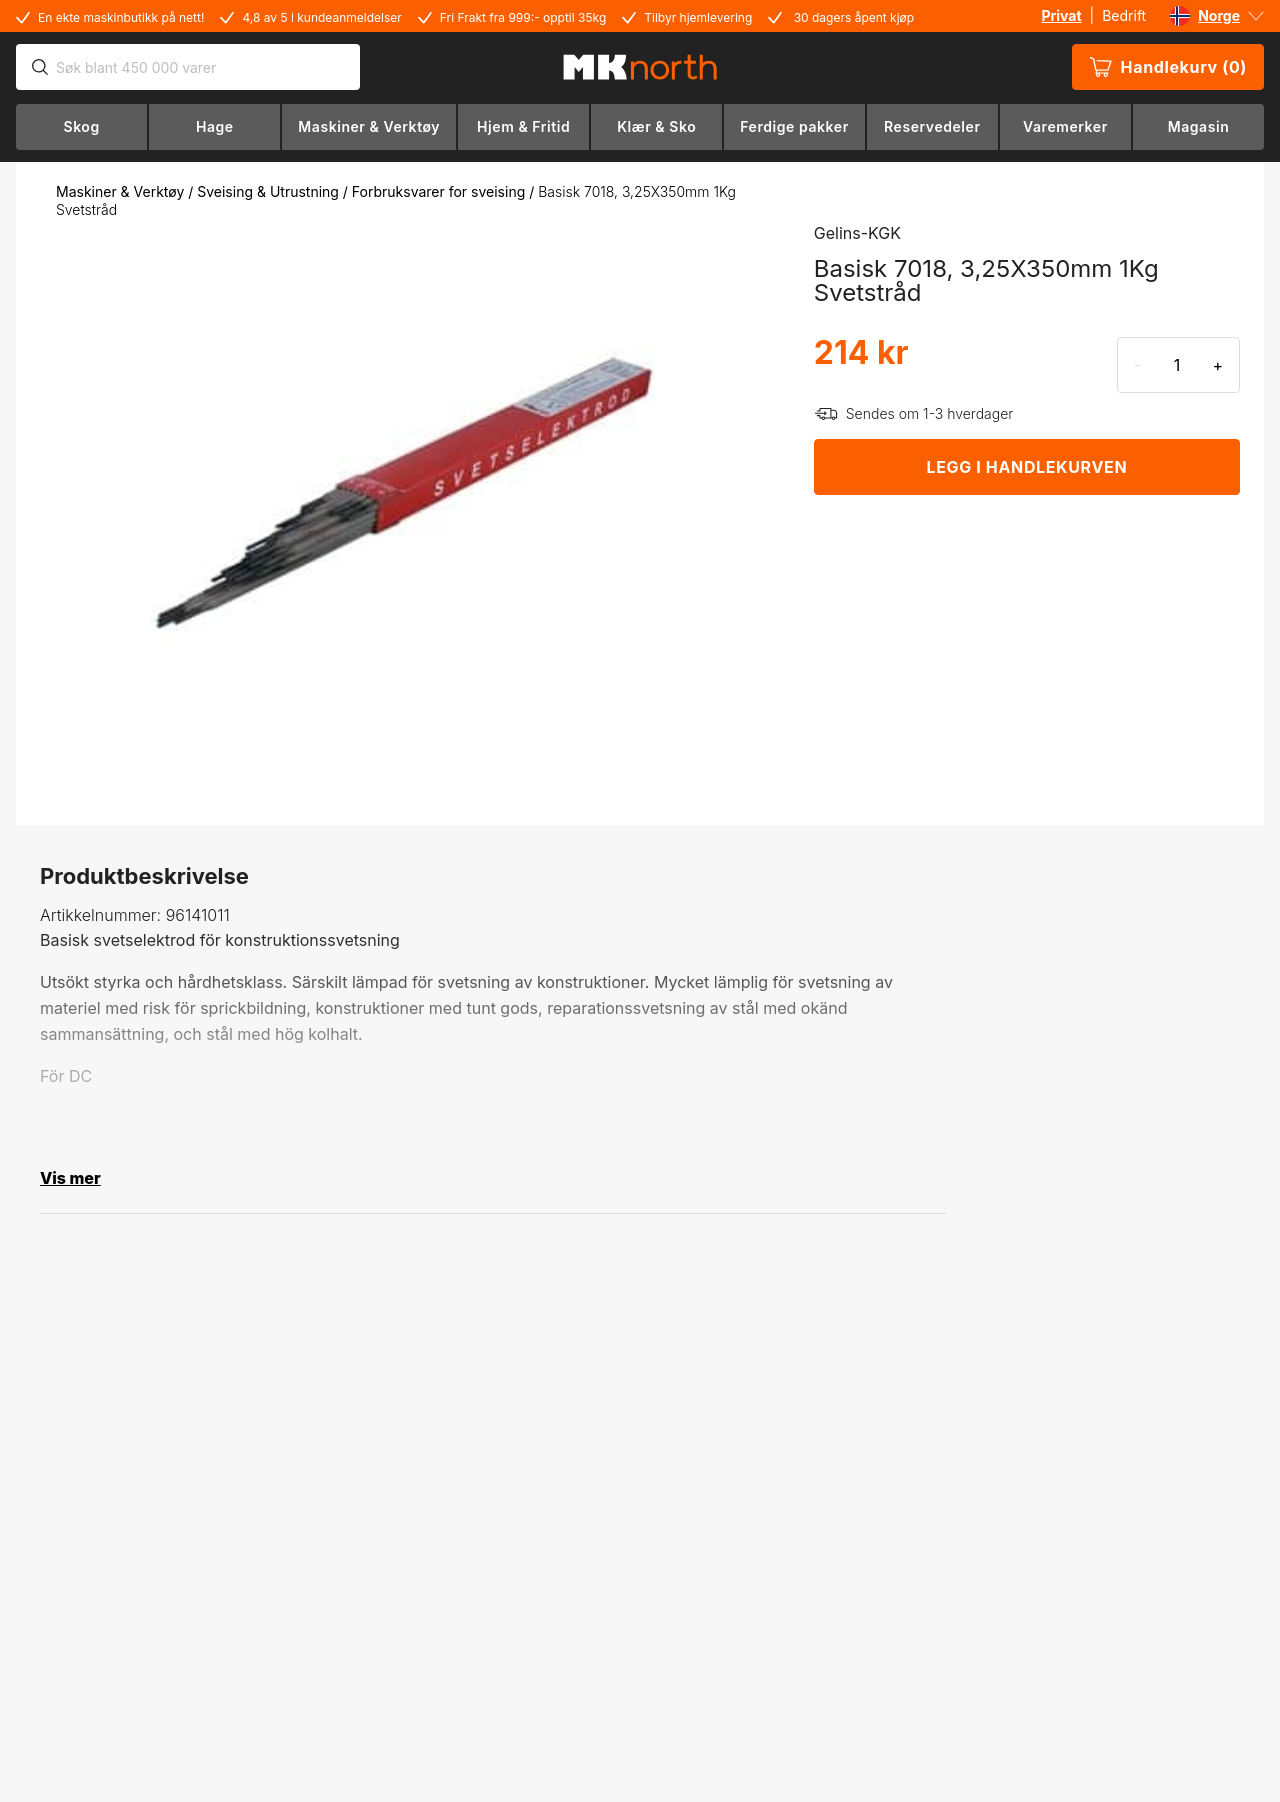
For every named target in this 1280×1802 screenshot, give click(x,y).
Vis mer (70, 1178)
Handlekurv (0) (1168, 67)
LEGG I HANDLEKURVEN (1027, 467)
